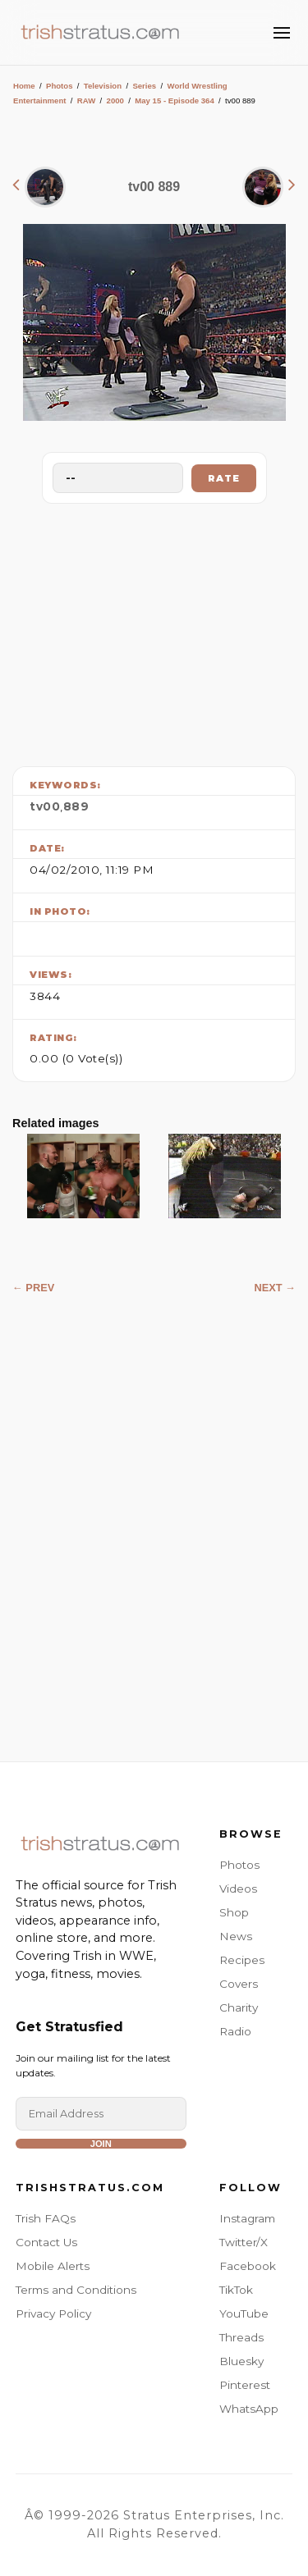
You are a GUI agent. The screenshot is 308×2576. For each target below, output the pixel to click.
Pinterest (244, 2384)
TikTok (236, 2289)
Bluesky (241, 2361)
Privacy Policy (53, 2313)
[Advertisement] (154, 630)
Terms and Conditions (76, 2289)
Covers (238, 1983)
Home (24, 85)
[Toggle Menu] (281, 33)
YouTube (244, 2313)
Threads (241, 2337)
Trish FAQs (46, 2218)
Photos (59, 85)
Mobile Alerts (53, 2265)
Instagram (247, 2218)
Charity (238, 2007)
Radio (235, 2031)
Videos (238, 1888)
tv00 (45, 806)
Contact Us (46, 2242)
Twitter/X (243, 2242)
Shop (234, 1912)
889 (76, 806)
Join (101, 2144)
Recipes (241, 1959)
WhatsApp (248, 2408)
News (235, 1936)
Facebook (247, 2265)
